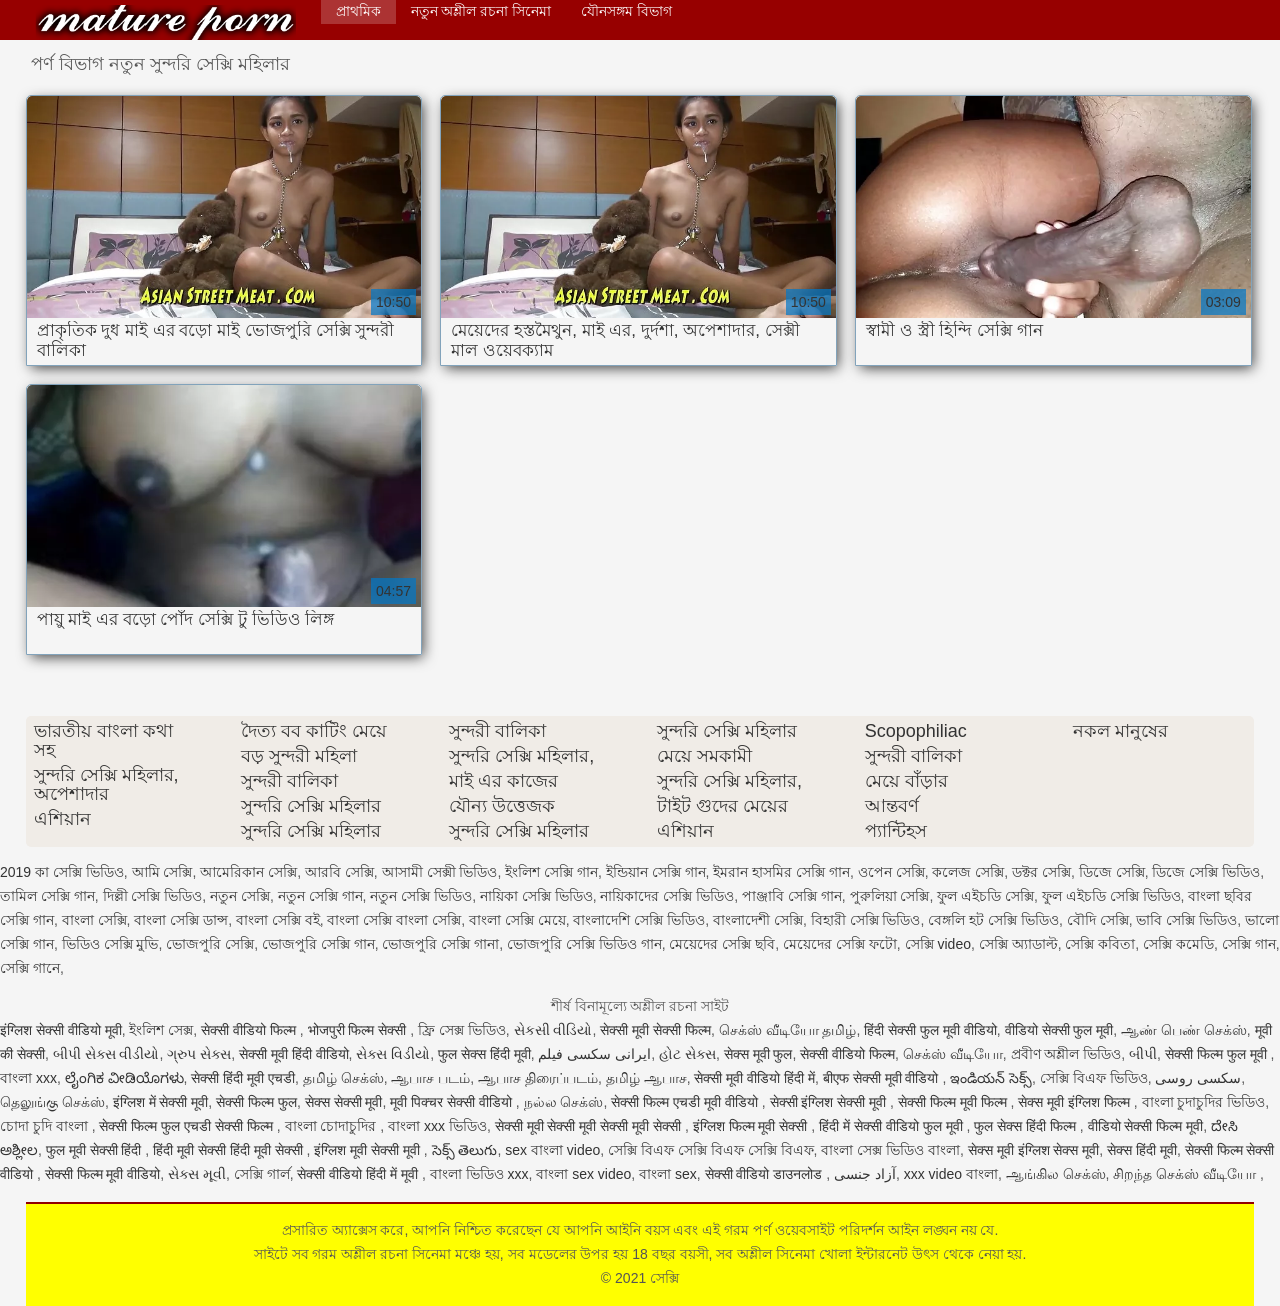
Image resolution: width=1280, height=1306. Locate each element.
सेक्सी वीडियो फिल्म (250, 1030)
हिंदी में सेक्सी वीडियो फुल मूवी (892, 1126)
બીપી (1143, 1054)
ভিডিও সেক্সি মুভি (110, 944)
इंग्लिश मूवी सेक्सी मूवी (369, 1150)
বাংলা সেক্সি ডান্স (181, 920)
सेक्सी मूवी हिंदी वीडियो (294, 1054)
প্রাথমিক (358, 11)
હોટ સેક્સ (687, 1054)
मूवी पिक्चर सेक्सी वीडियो (453, 1102)
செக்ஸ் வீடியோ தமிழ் (788, 1030)
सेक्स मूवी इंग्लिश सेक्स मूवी (1034, 1150)
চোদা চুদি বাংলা (46, 1126)
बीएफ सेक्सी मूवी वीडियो (883, 1078)
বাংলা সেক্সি (94, 920)
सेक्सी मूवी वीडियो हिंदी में (754, 1078)
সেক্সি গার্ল (262, 1174)
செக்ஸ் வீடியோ (953, 1054)
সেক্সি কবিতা (1100, 944)
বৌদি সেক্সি (1098, 920)
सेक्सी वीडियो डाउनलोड (766, 1174)
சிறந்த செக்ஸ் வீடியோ (1186, 1174)
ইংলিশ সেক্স (161, 1030)
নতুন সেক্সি (240, 896)
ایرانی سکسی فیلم (594, 1054)
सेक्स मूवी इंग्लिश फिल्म (1076, 1102)
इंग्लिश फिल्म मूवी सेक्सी (752, 1126)
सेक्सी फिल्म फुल (256, 1102)
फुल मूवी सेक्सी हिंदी (96, 1150)
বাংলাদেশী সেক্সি (758, 920)
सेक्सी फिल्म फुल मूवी (1218, 1054)
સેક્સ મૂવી (197, 1174)
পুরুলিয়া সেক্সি (890, 896)
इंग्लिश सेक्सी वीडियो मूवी (61, 1030)
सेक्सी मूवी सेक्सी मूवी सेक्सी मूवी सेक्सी (590, 1126)
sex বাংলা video (552, 1150)
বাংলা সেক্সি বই (278, 920)
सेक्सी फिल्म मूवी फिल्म (954, 1102)
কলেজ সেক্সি (968, 872)
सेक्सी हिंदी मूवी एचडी (243, 1078)
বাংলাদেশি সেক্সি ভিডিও (639, 920)
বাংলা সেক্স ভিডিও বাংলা (890, 1150)
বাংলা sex (668, 1174)
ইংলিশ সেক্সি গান (551, 872)
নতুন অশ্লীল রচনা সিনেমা (481, 11)
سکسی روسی (1198, 1078)
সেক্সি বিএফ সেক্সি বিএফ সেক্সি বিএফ (710, 1150)
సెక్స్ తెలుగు (465, 1150)
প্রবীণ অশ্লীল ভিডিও (1066, 1054)
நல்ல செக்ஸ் (564, 1102)
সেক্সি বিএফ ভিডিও (1094, 1078)
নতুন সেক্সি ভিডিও (421, 896)
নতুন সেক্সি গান (320, 896)
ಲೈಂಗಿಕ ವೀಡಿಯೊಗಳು (124, 1078)
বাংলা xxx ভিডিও (437, 1126)
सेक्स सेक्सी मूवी (344, 1102)
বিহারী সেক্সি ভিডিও (866, 920)
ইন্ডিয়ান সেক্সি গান (656, 872)
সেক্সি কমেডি (1178, 944)
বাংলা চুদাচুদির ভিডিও (1204, 1102)
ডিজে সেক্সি (1112, 872)
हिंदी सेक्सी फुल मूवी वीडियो (930, 1030)
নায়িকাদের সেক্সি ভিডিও (667, 896)
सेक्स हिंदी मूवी (1142, 1150)
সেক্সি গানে (30, 968)
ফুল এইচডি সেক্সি (985, 896)
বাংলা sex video (583, 1174)
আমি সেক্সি (162, 872)
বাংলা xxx (28, 1078)
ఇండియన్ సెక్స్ (991, 1078)
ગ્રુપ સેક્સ (199, 1054)
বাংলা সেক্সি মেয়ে (517, 920)
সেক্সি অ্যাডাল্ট (1018, 944)
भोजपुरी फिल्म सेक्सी (359, 1030)
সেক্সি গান (1249, 944)
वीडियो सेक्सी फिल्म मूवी (1146, 1126)
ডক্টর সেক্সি (1041, 872)
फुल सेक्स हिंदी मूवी (484, 1054)
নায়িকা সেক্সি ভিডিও (536, 896)
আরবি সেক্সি (339, 872)
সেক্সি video (938, 944)
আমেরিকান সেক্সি (248, 872)
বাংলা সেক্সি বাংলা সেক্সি (394, 920)
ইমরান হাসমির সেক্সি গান (781, 872)
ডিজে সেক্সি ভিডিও (1206, 872)
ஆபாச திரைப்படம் (538, 1078)
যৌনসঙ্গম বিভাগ (626, 11)
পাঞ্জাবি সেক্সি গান (792, 896)
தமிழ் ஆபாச (646, 1078)
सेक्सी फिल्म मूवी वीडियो (103, 1174)
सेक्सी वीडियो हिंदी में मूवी (359, 1174)
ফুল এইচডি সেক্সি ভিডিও (1111, 896)
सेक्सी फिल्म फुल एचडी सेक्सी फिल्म (187, 1126)
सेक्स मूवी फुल (758, 1054)
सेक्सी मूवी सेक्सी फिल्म (655, 1030)
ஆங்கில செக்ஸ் (1056, 1174)
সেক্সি (166, 22)
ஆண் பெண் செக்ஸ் (1184, 1030)
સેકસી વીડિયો (553, 1030)
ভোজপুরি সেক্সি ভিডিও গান (584, 944)
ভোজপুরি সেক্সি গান (318, 944)
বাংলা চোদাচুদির (333, 1126)
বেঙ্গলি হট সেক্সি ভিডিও (993, 920)
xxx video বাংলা (951, 1174)
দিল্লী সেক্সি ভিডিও (153, 896)
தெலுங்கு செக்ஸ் (52, 1102)
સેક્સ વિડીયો (393, 1054)
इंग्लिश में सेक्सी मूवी (161, 1102)
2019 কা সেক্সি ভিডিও (62, 872)
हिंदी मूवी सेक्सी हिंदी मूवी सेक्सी (229, 1150)
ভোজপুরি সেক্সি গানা (440, 944)
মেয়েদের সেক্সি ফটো (840, 944)
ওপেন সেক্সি (891, 872)
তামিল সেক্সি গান (47, 896)
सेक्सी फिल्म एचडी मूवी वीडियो (686, 1102)
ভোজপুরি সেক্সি (210, 944)
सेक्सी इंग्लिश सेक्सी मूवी (830, 1102)
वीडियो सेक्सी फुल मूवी (1059, 1030)
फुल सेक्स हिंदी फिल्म (1027, 1126)
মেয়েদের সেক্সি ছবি (722, 944)
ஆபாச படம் (430, 1078)
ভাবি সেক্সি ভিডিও (1186, 920)
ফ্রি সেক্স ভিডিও (462, 1030)
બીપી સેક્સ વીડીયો (106, 1054)
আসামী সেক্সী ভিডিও (440, 872)
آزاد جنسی (865, 1174)
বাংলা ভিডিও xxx (479, 1174)
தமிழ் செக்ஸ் (343, 1078)
